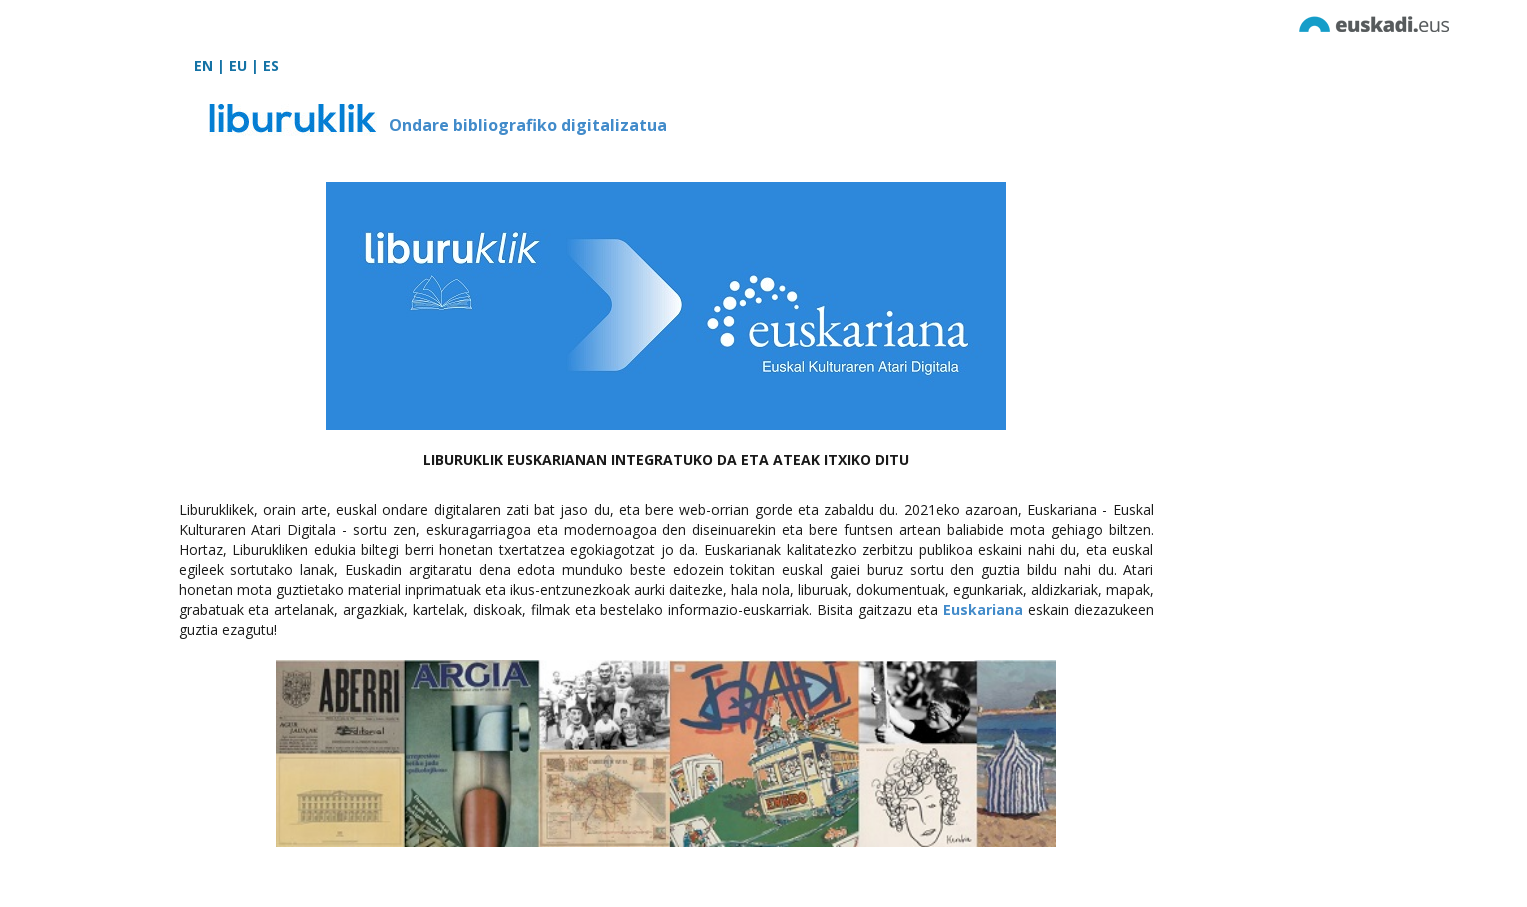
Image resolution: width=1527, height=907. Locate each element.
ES (271, 65)
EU (238, 65)
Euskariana (983, 609)
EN (203, 65)
